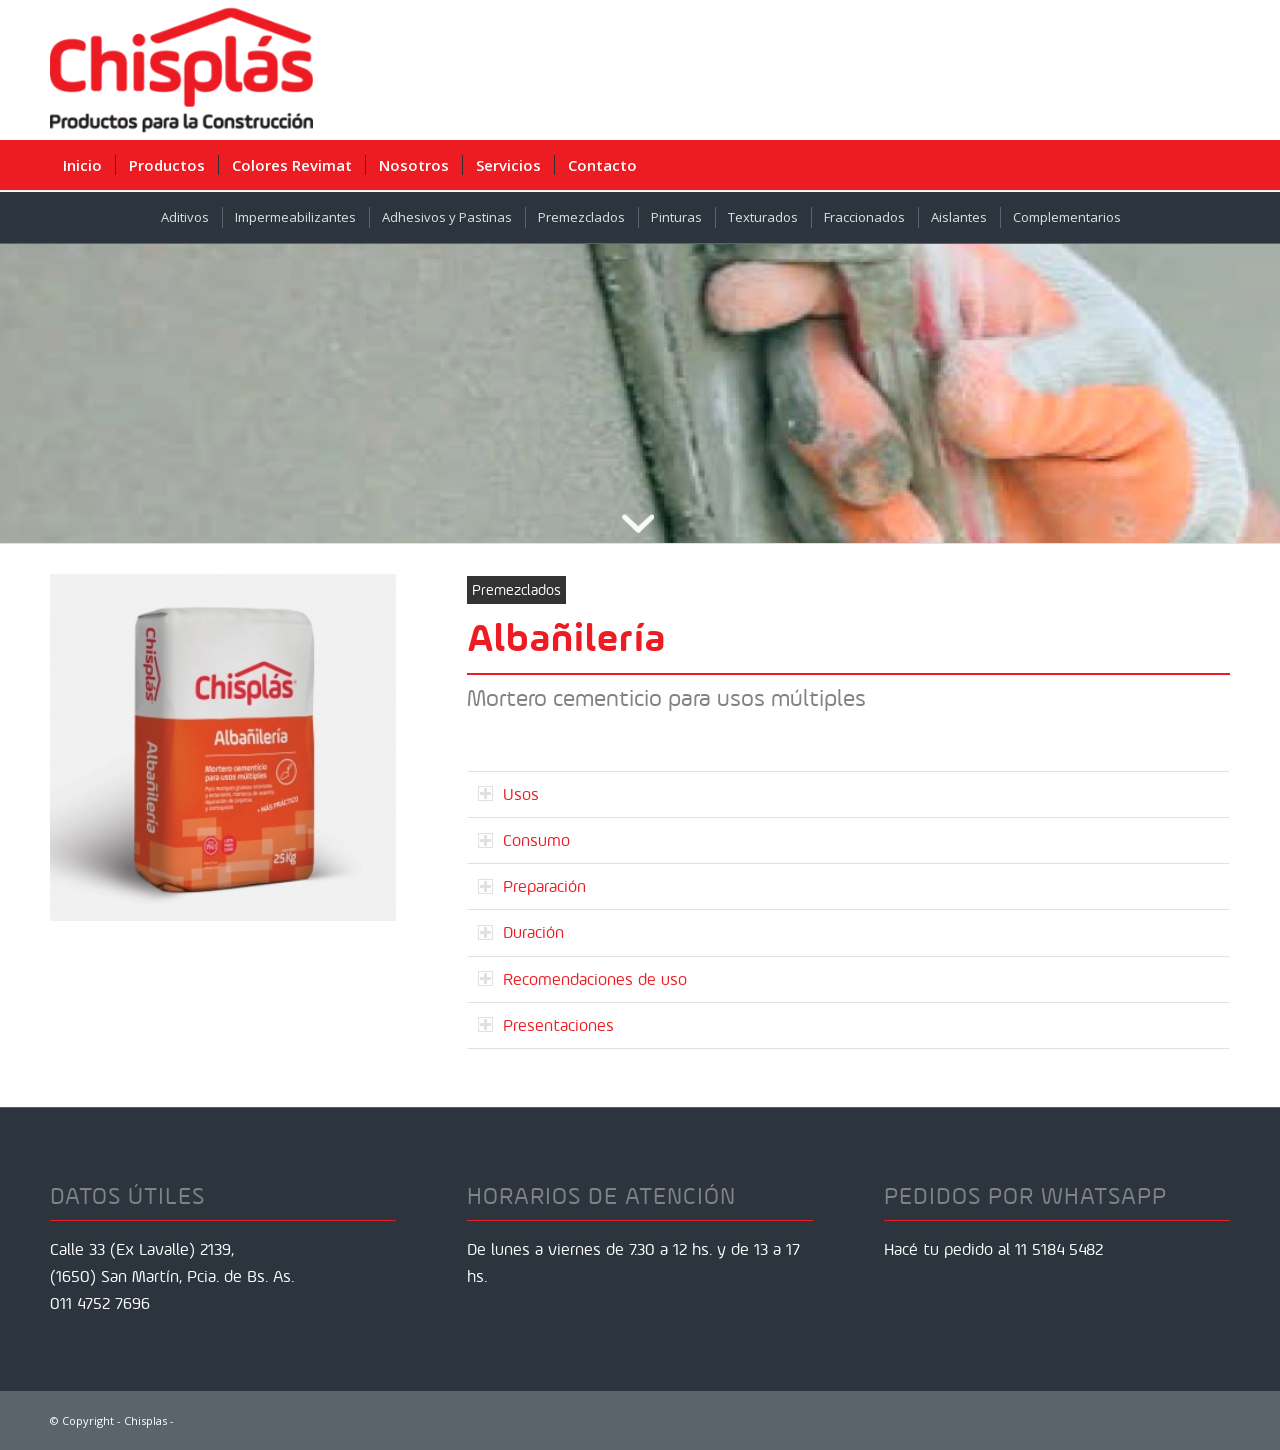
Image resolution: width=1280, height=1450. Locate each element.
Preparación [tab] (532, 886)
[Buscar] (1215, 165)
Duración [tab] (521, 932)
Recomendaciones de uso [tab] (582, 979)
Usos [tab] (508, 794)
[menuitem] (82, 165)
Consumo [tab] (524, 840)
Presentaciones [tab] (546, 1025)
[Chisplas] (181, 70)
